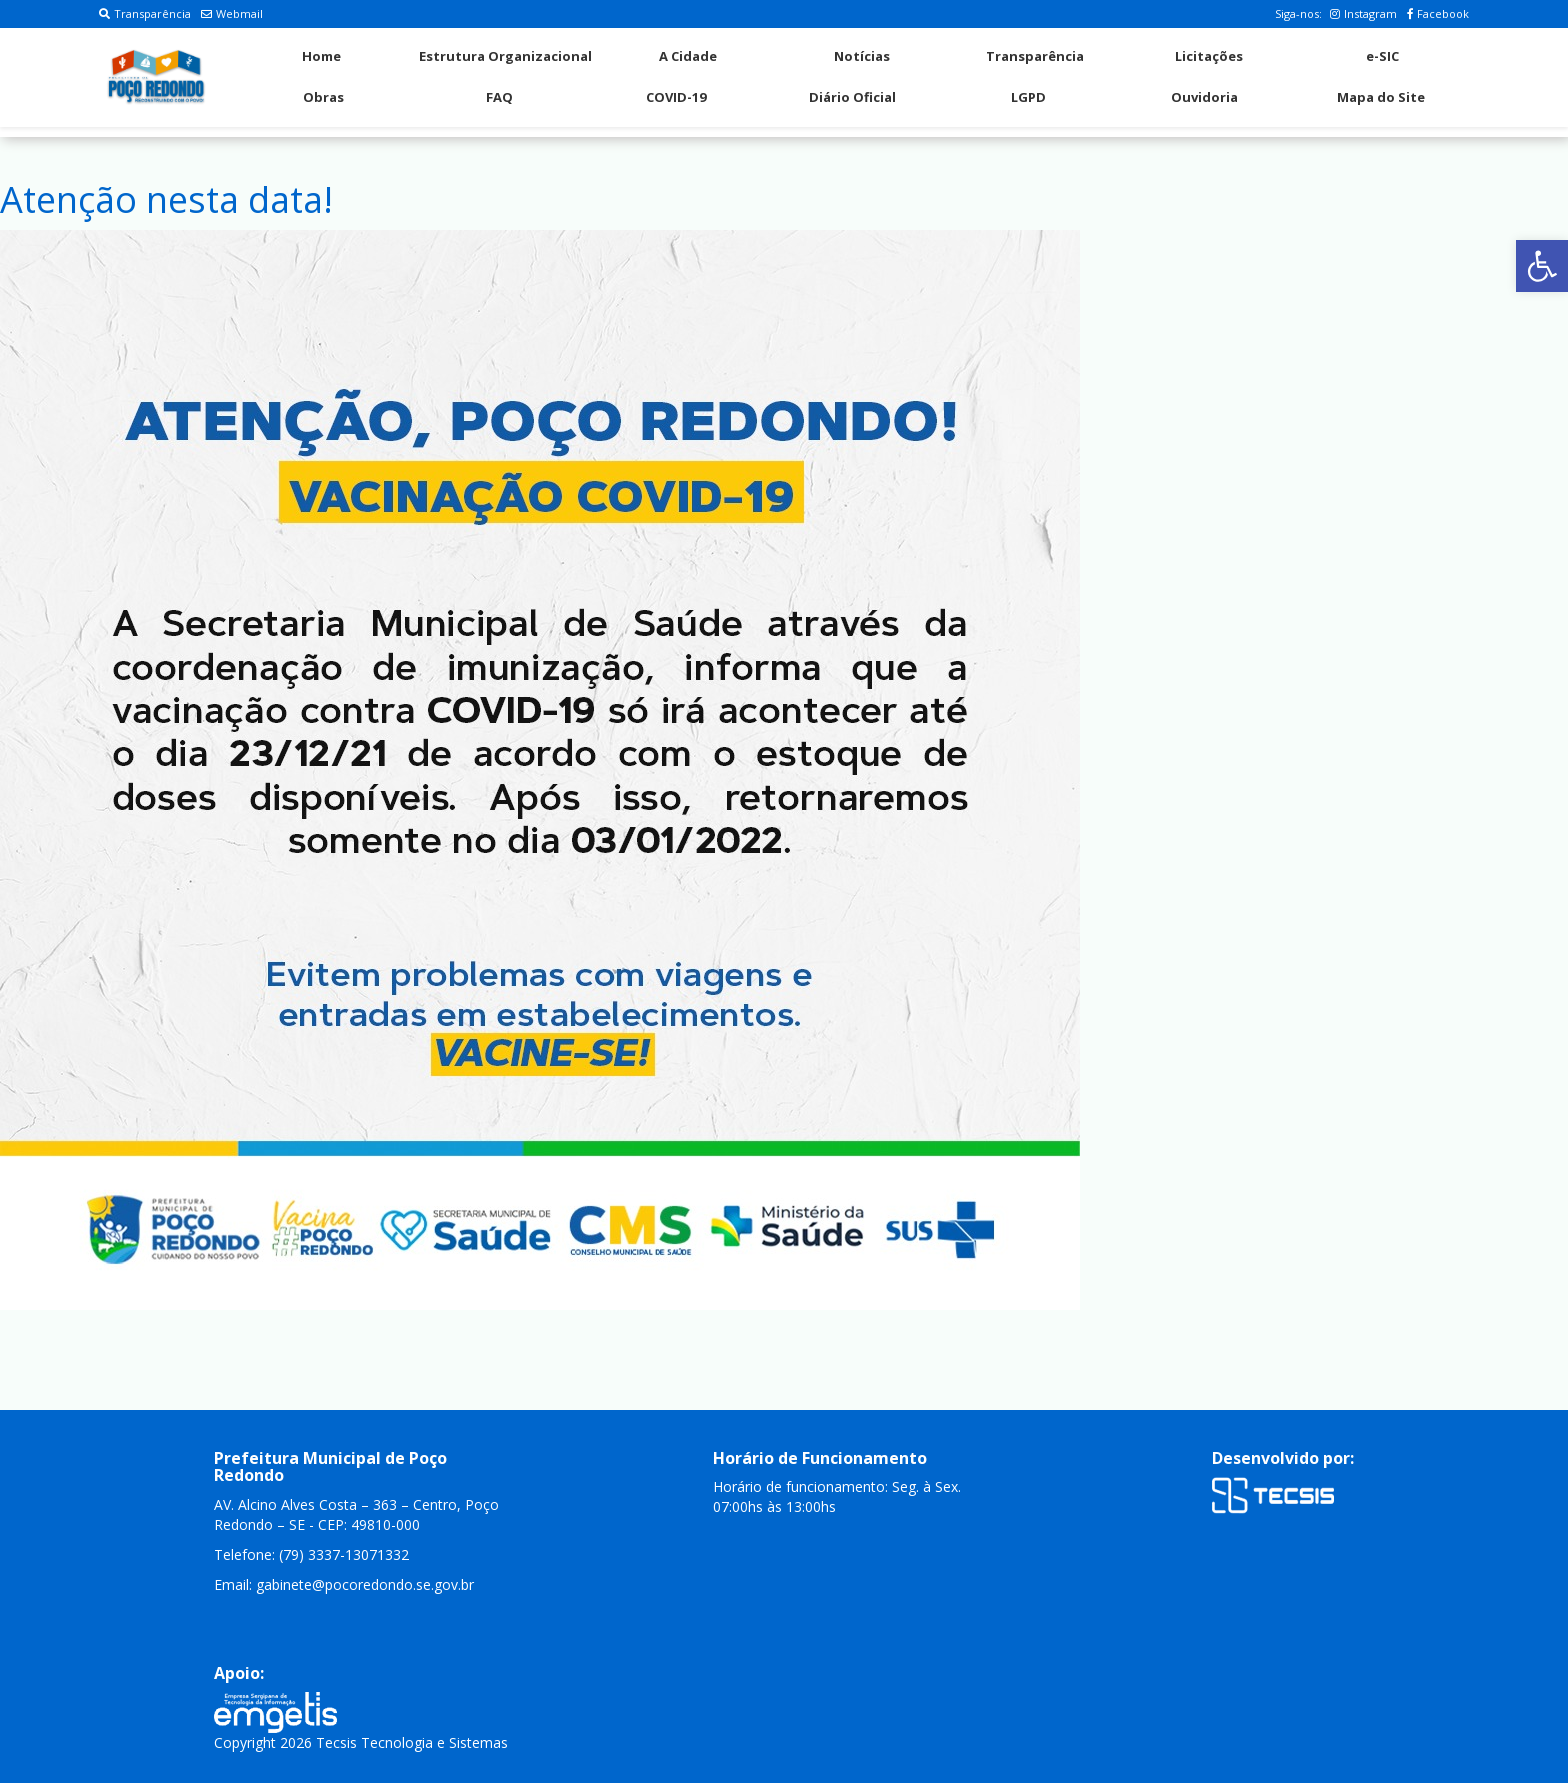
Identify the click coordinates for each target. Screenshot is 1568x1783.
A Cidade (688, 56)
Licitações (1209, 56)
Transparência (145, 13)
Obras (323, 97)
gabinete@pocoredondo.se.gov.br (365, 1584)
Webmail (232, 13)
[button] (1542, 266)
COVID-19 (676, 97)
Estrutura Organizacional (505, 56)
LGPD (1028, 97)
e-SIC (1382, 56)
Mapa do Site (1381, 97)
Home (321, 56)
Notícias (862, 56)
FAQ (499, 97)
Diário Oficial (852, 97)
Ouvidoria (1204, 97)
